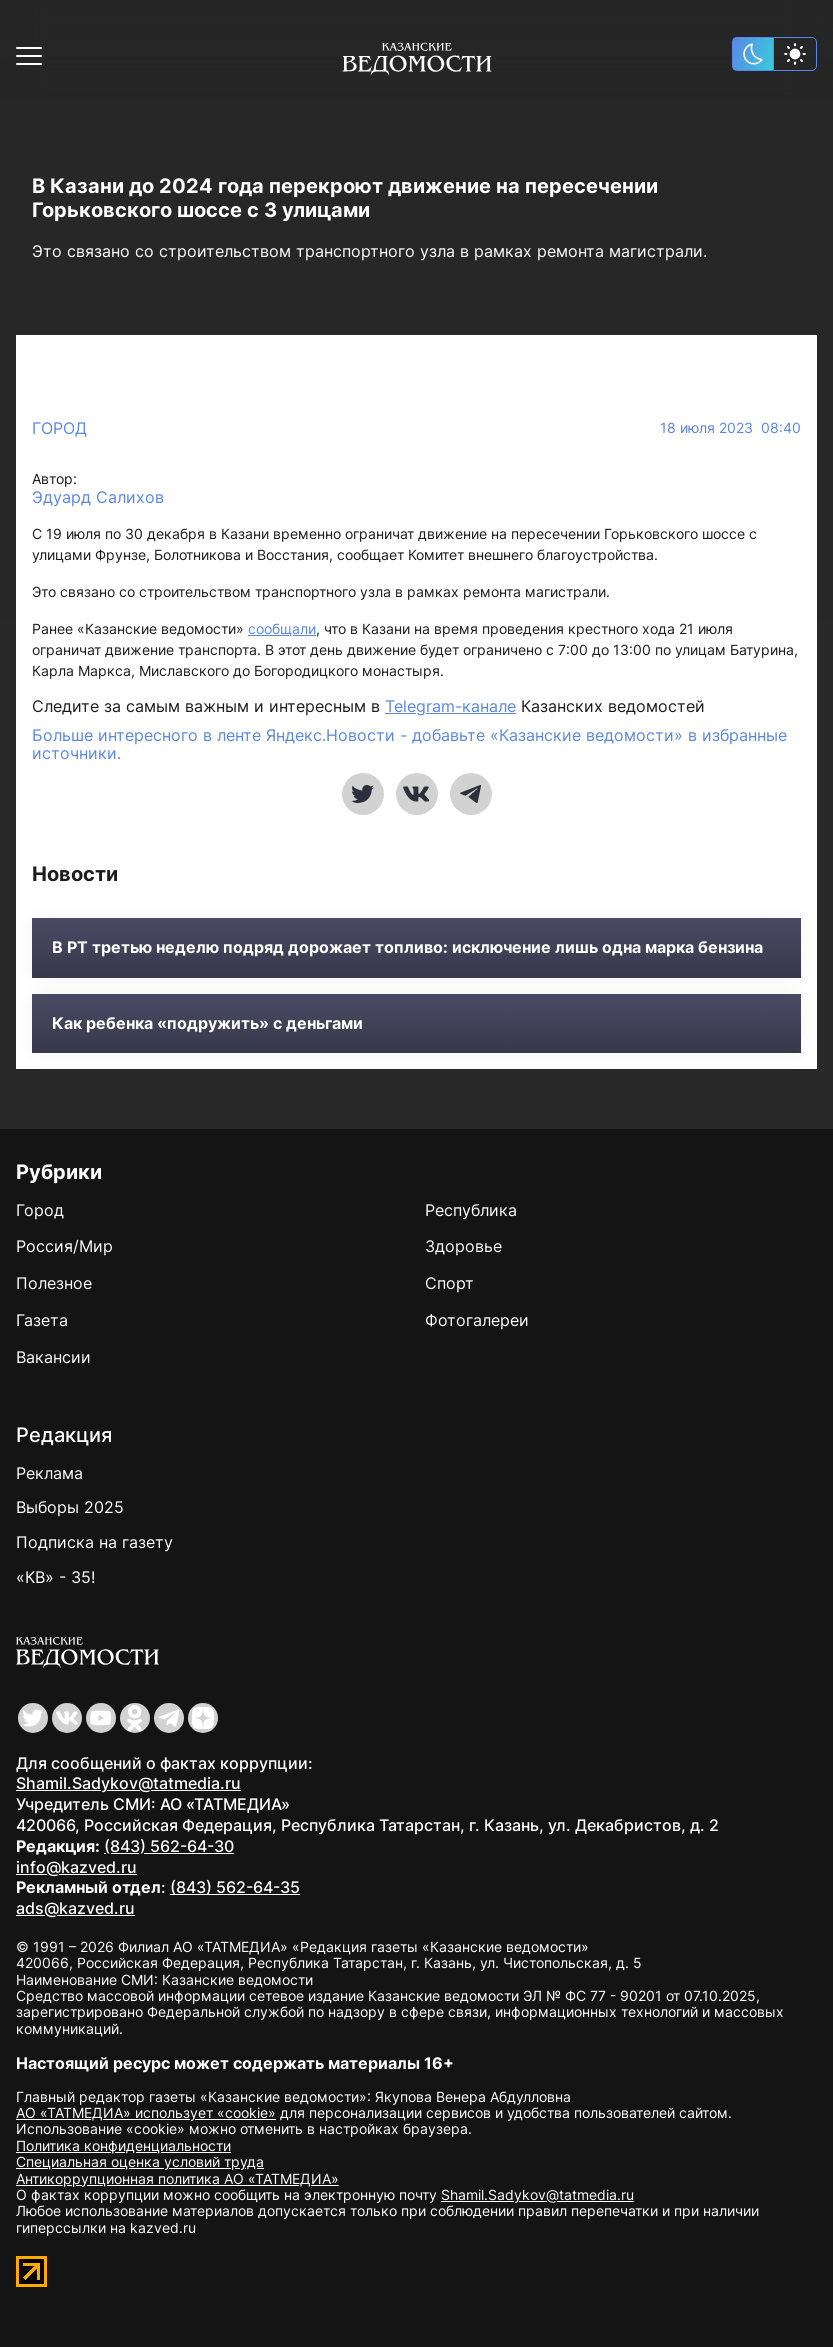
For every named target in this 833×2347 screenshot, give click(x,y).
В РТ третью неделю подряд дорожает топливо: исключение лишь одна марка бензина (407, 947)
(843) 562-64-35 (235, 1887)
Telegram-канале (450, 706)
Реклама (49, 1473)
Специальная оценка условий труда (140, 2161)
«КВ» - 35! (55, 1577)
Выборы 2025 (70, 1507)
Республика (471, 1210)
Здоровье (463, 1246)
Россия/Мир (64, 1246)
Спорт (449, 1283)
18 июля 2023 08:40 (730, 428)
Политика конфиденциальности (123, 2145)
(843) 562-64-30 (169, 1846)
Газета (42, 1320)
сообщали (282, 628)
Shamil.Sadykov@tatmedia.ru (128, 1783)
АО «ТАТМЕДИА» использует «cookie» (146, 2112)
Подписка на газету (94, 1542)
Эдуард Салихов (98, 497)
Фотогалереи (477, 1320)
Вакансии (53, 1357)
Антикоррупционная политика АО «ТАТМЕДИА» (177, 2178)
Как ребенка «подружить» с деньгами (207, 1023)
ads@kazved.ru (75, 1908)
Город (59, 428)
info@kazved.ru (76, 1867)
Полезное (54, 1283)
